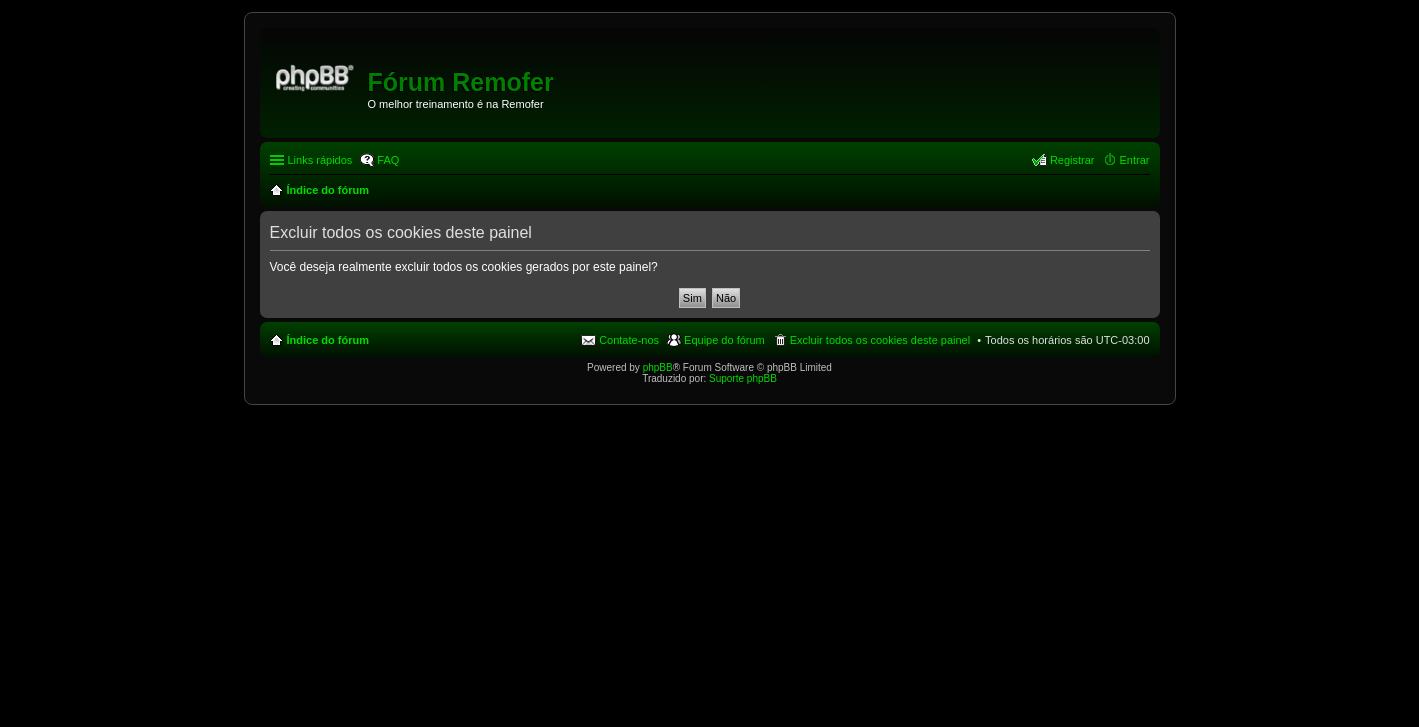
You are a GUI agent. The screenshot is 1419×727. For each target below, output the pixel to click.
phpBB (658, 367)
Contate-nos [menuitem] (629, 340)
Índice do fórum (328, 340)
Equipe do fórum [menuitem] (724, 340)
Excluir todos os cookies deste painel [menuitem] (880, 340)
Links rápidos (320, 160)
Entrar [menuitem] (1135, 160)
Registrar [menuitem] (1072, 160)
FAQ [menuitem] (388, 160)
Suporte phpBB (743, 378)
